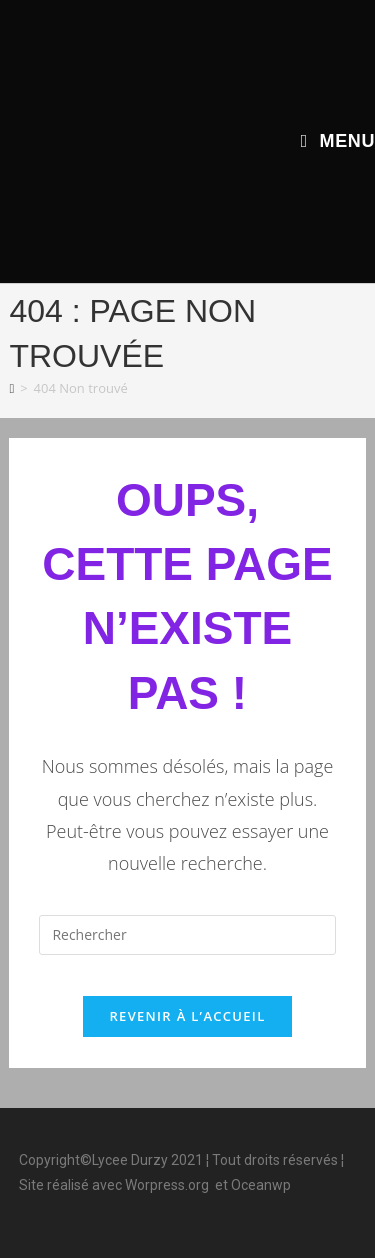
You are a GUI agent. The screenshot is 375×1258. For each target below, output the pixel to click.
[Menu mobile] (338, 141)
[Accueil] (11, 388)
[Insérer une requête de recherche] (187, 935)
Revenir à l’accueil (187, 1016)
